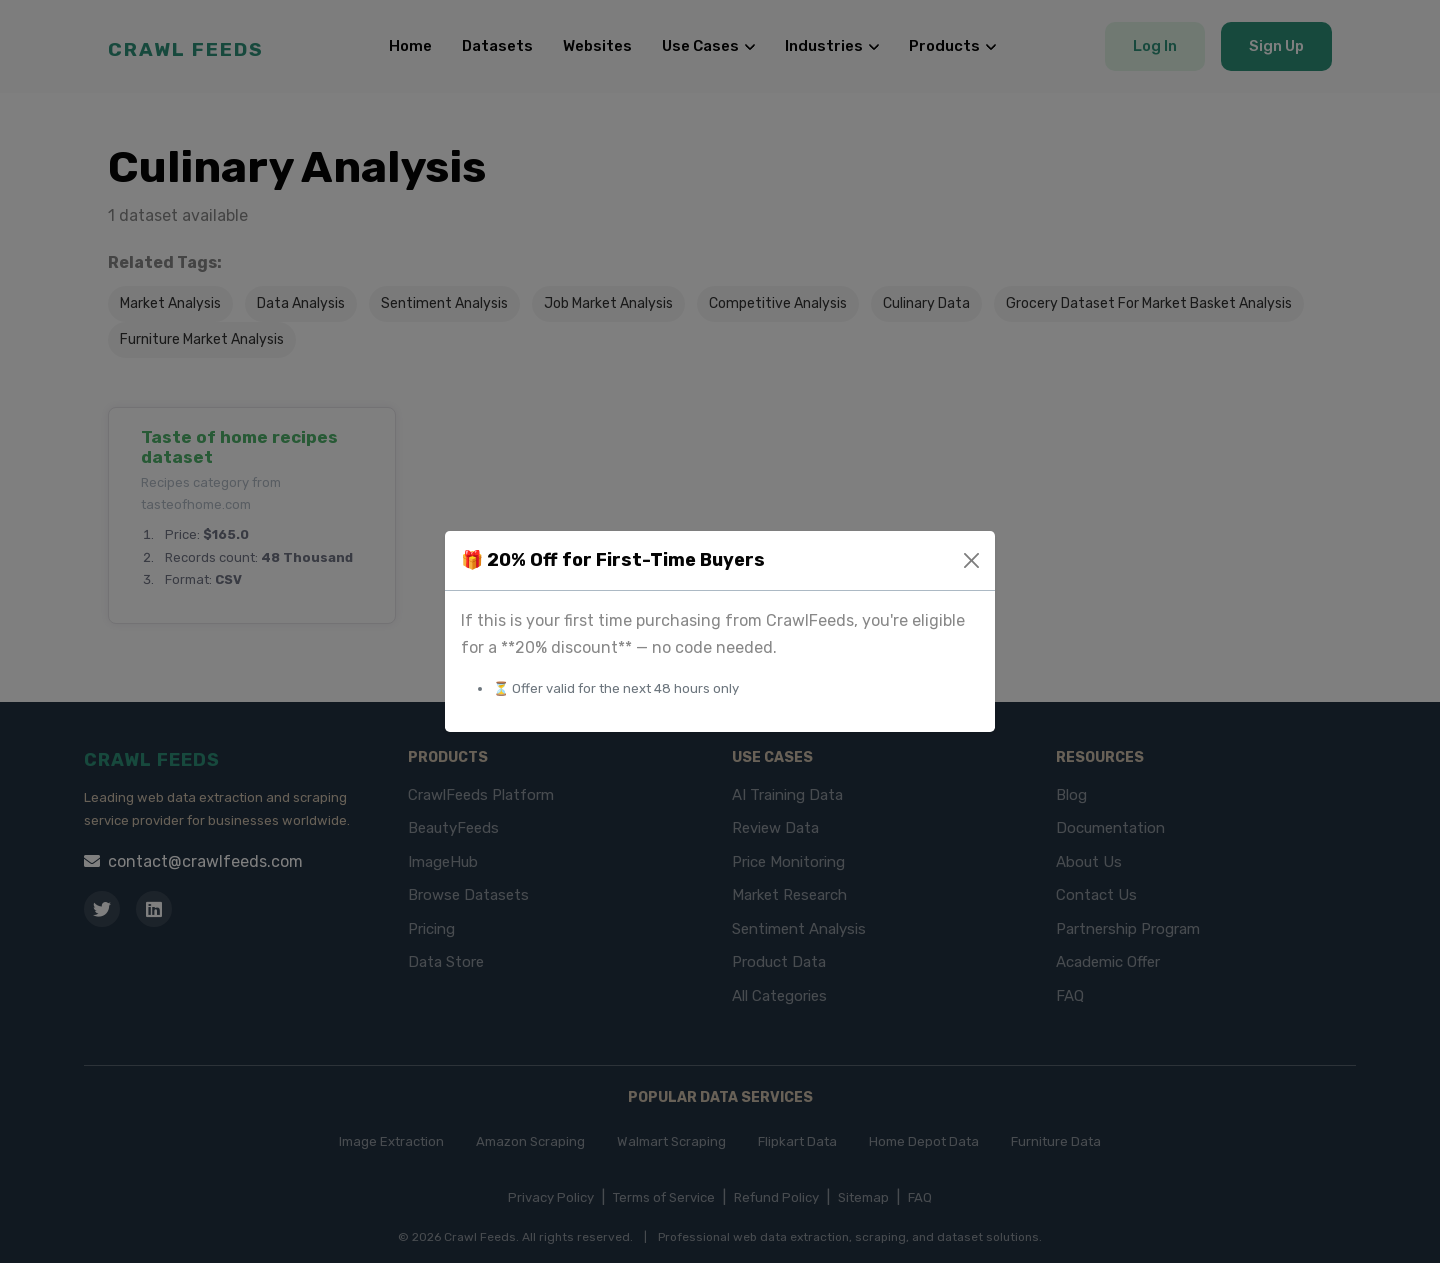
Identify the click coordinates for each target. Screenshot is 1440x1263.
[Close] (971, 560)
